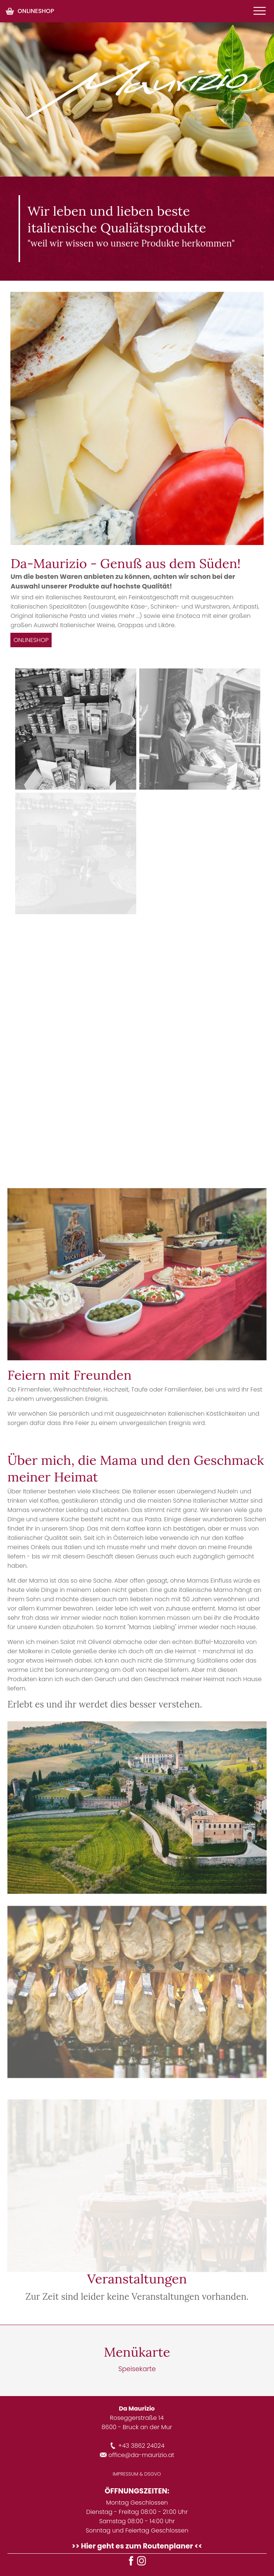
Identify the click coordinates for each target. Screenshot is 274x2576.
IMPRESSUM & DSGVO (137, 2474)
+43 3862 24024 (136, 2445)
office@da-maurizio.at (137, 2455)
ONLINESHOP (29, 11)
